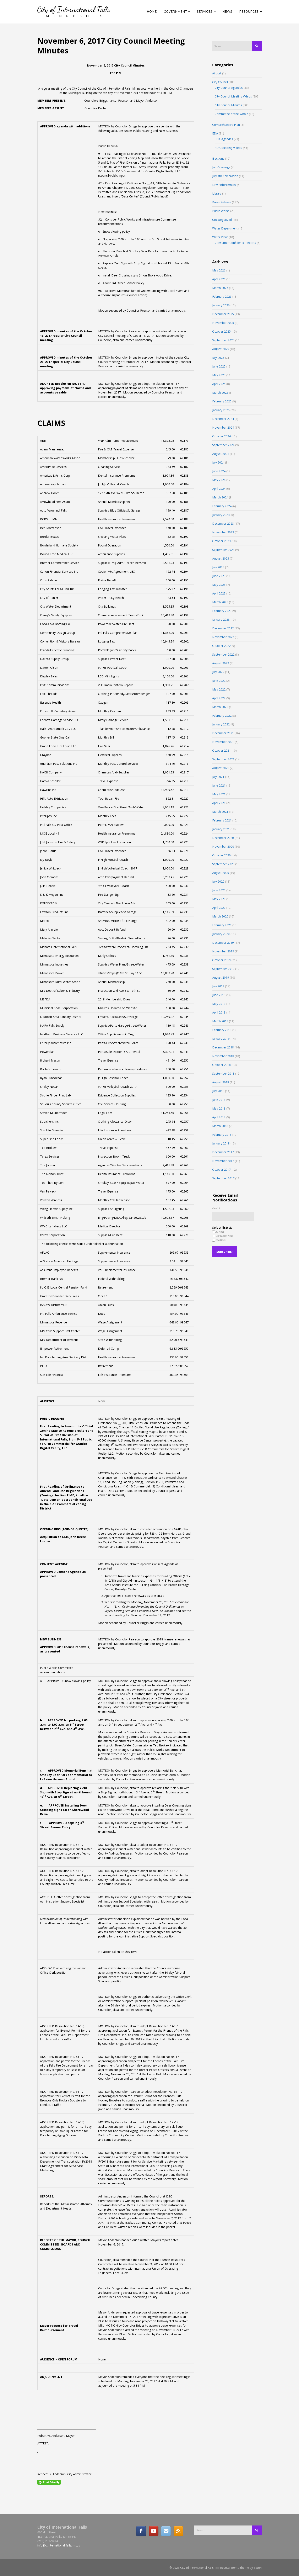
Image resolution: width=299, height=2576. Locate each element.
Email (216, 1208)
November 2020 (223, 846)
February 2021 (222, 820)
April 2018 (218, 1117)
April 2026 (218, 279)
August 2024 (220, 454)
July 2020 (218, 881)
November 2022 (223, 637)
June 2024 (218, 471)
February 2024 (222, 506)
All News (218, 1231)
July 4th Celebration (225, 176)
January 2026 (221, 305)
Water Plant (220, 237)
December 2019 (223, 943)
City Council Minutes (228, 105)
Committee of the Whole (231, 114)
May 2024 (218, 480)
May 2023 (218, 585)
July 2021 (218, 777)
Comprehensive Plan (226, 125)
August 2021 (220, 768)
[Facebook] (141, 2531)
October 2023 (221, 541)
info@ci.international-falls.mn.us (58, 2545)
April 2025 (218, 384)
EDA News (218, 1240)
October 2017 (221, 1169)
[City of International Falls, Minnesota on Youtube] (153, 2531)
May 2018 (218, 1108)
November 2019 (223, 951)
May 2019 (218, 1004)
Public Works (220, 211)
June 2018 (218, 1100)
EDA (215, 133)
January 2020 (221, 934)
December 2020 (223, 838)
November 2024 (223, 427)
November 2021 (223, 742)
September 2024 (223, 445)
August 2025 (220, 349)
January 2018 (221, 1143)
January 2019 (221, 1039)
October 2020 (221, 855)
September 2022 (223, 654)
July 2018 (218, 1091)
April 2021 (218, 803)
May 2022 (218, 689)
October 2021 (221, 750)
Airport (216, 73)
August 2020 (220, 873)
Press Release (221, 202)
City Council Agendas (229, 88)
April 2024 (218, 489)
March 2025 (220, 393)
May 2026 (218, 270)
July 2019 (218, 986)
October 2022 (221, 646)
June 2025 (218, 366)
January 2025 (221, 410)
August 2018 (220, 1082)
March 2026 (220, 288)
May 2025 (218, 375)
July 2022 (218, 672)
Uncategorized (222, 220)
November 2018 (223, 1056)
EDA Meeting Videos (228, 148)
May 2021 (218, 794)
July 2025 (218, 358)
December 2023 (223, 523)
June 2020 (218, 890)
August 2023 (220, 558)
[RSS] (178, 2531)
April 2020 (218, 908)
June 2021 (218, 785)
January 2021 (221, 829)
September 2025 (223, 340)
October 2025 (221, 331)
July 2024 (218, 462)
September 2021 (223, 759)
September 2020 (223, 864)
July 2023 (218, 567)
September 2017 (223, 1178)
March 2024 (220, 497)
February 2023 (222, 611)
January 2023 (221, 619)
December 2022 (223, 628)
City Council (220, 82)
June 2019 (218, 995)
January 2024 (221, 515)
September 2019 (223, 969)
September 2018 (223, 1073)
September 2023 (223, 550)
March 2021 (220, 812)
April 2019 (218, 1012)
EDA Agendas (224, 139)
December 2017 (223, 1152)
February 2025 (222, 401)
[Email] (166, 2531)
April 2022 (218, 698)
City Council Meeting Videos (233, 96)
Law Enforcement (224, 185)
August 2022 (220, 663)
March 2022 (220, 707)
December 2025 (223, 314)
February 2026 (222, 296)
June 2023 (218, 576)
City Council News (222, 1236)
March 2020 (220, 916)
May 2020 (218, 899)
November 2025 (223, 323)
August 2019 (220, 977)
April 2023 (218, 593)
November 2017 (223, 1161)
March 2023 (220, 602)
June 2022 (218, 681)
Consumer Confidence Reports (235, 243)
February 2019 (222, 1030)
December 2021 (223, 733)
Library (216, 193)
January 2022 (221, 724)
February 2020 (222, 925)
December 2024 (223, 419)
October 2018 (221, 1065)
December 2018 (223, 1047)
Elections (218, 158)
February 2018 (222, 1135)
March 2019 (220, 1021)
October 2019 (221, 960)
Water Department (225, 228)
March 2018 (220, 1126)
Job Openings (221, 167)
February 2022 (222, 716)
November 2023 (223, 532)
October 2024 (221, 436)
